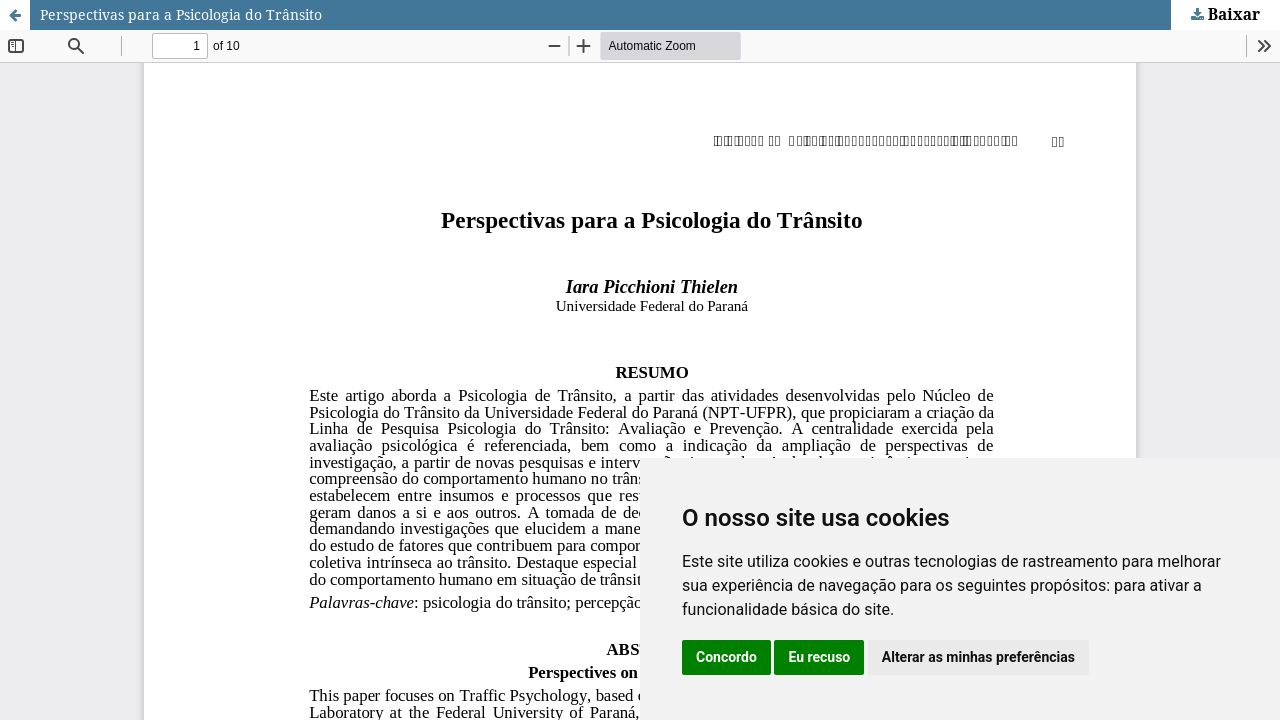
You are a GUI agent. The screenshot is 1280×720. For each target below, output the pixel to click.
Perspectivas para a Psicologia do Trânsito (181, 14)
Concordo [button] (726, 657)
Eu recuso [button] (819, 657)
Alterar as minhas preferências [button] (978, 657)
